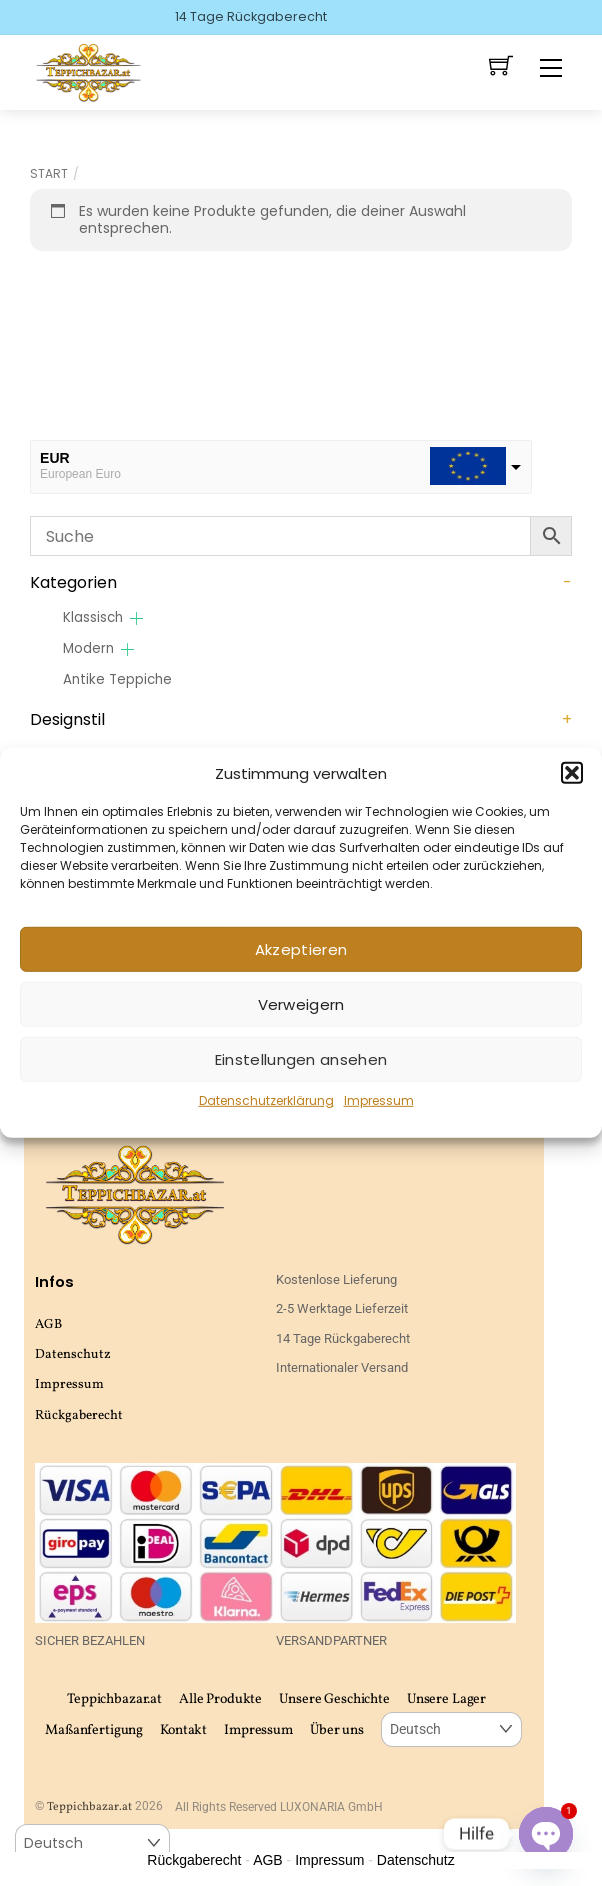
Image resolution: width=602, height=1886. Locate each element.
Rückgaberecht (79, 1415)
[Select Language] (451, 1729)
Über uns (337, 1730)
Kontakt (183, 1730)
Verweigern (301, 1004)
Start (49, 173)
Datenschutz (73, 1354)
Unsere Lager (446, 1699)
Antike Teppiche (117, 679)
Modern (88, 648)
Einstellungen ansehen (301, 1059)
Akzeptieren (301, 949)
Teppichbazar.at (114, 1699)
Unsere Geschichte (334, 1699)
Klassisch (93, 617)
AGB (48, 1324)
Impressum (379, 1100)
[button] (572, 773)
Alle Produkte (220, 1699)
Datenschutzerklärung (266, 1100)
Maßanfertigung (94, 1730)
